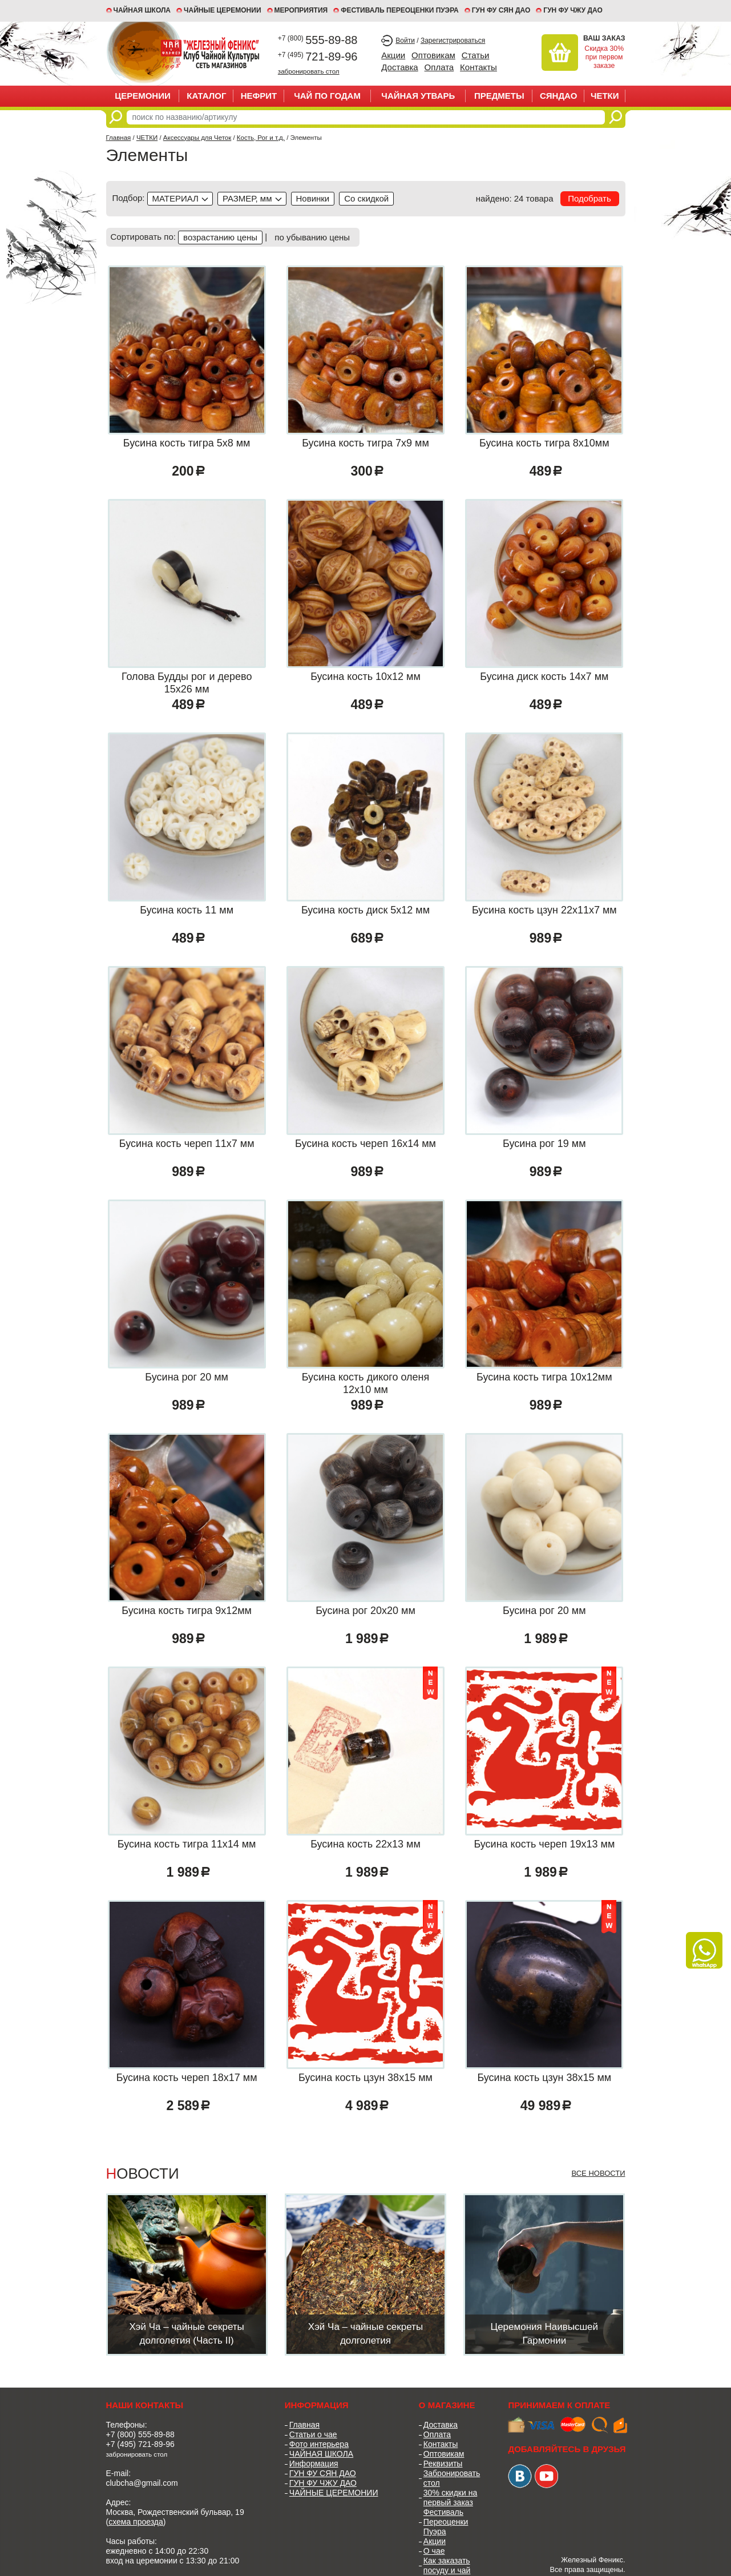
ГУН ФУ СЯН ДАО (501, 10)
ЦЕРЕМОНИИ (143, 95)
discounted (366, 199)
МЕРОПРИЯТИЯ (301, 10)
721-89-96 (318, 56)
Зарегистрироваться (453, 41)
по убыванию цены (312, 237)
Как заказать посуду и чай (447, 2565)
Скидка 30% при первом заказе (604, 57)
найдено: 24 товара (515, 198)
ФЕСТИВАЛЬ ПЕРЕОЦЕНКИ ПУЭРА (400, 10)
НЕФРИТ (259, 95)
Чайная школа (142, 10)
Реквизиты (443, 2463)
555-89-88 (318, 40)
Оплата (439, 67)
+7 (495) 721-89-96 (140, 2444)
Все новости (598, 2173)
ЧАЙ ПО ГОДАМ (327, 95)
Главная (118, 137)
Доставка (399, 67)
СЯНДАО (558, 95)
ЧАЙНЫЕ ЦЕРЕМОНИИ (222, 10)
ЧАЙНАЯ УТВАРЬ (418, 95)
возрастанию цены (220, 237)
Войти (405, 41)
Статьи (476, 55)
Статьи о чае (313, 2434)
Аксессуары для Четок (197, 137)
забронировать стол (309, 71)
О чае (434, 2550)
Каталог (206, 95)
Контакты (478, 67)
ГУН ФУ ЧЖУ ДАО (573, 10)
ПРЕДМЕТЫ (499, 95)
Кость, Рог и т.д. (261, 137)
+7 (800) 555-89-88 (140, 2434)
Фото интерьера (319, 2444)
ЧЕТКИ (605, 95)
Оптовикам (433, 55)
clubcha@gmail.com (142, 2483)
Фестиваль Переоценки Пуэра (446, 2521)
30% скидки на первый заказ (450, 2497)
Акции (393, 55)
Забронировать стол (451, 2478)
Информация (313, 2463)
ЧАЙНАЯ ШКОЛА (321, 2453)
